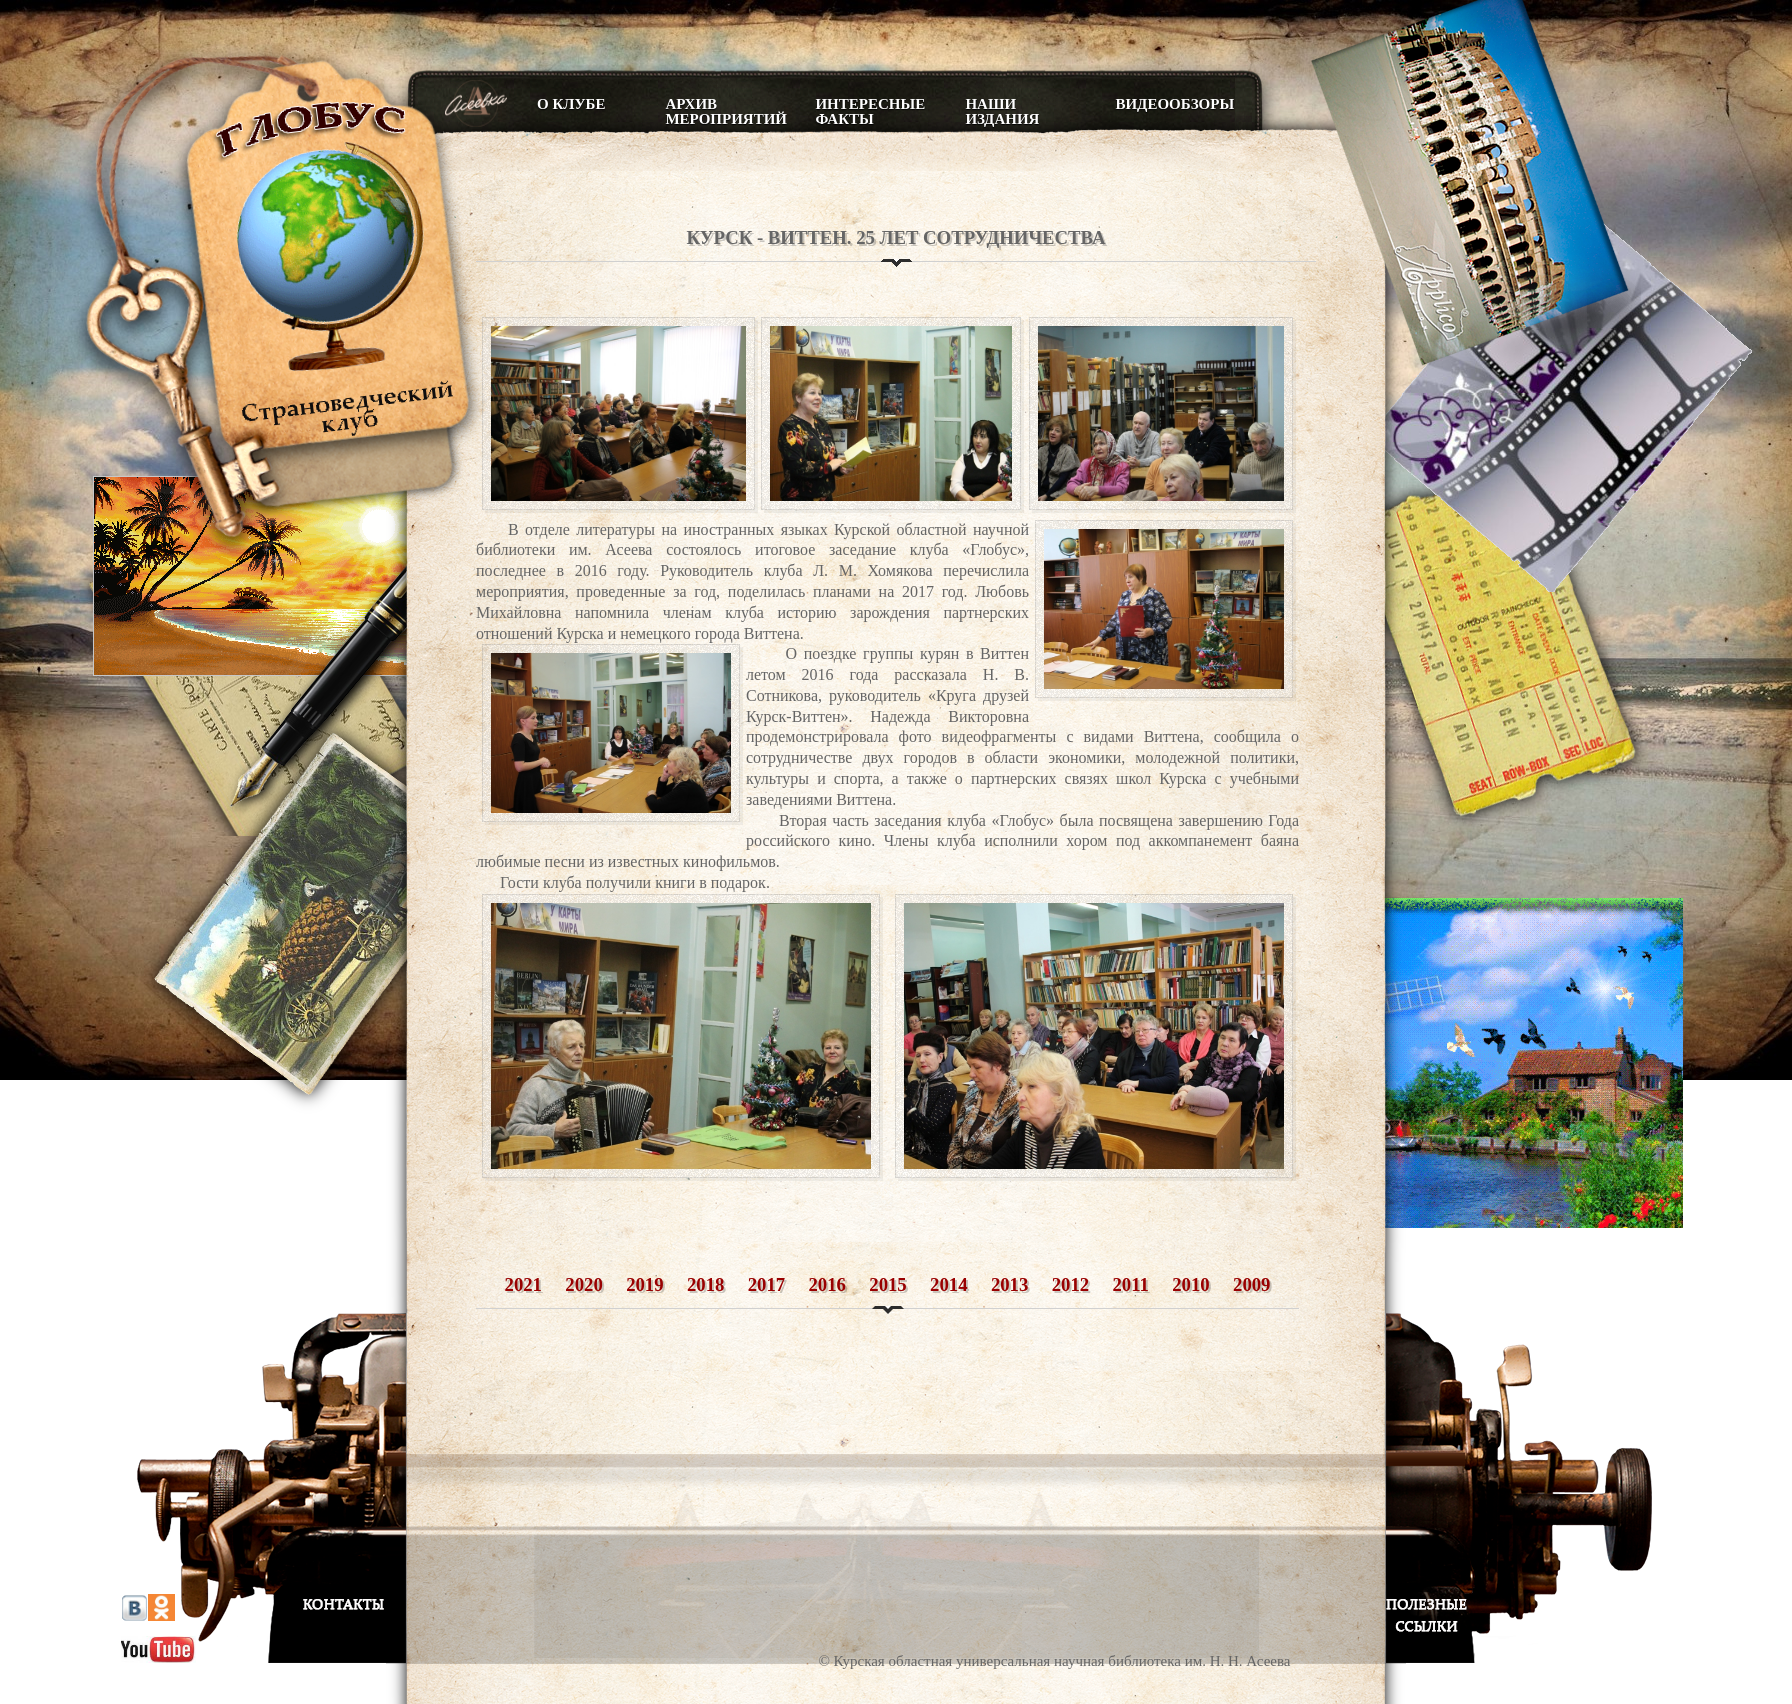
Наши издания (1002, 111)
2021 (523, 1284)
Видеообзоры (1174, 104)
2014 (948, 1284)
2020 (583, 1284)
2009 (1251, 1284)
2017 (766, 1284)
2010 (1190, 1284)
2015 (887, 1284)
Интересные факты (870, 111)
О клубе (571, 104)
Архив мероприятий (725, 111)
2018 (705, 1284)
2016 (827, 1284)
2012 (1070, 1284)
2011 (1131, 1284)
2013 (1009, 1284)
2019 (644, 1284)
